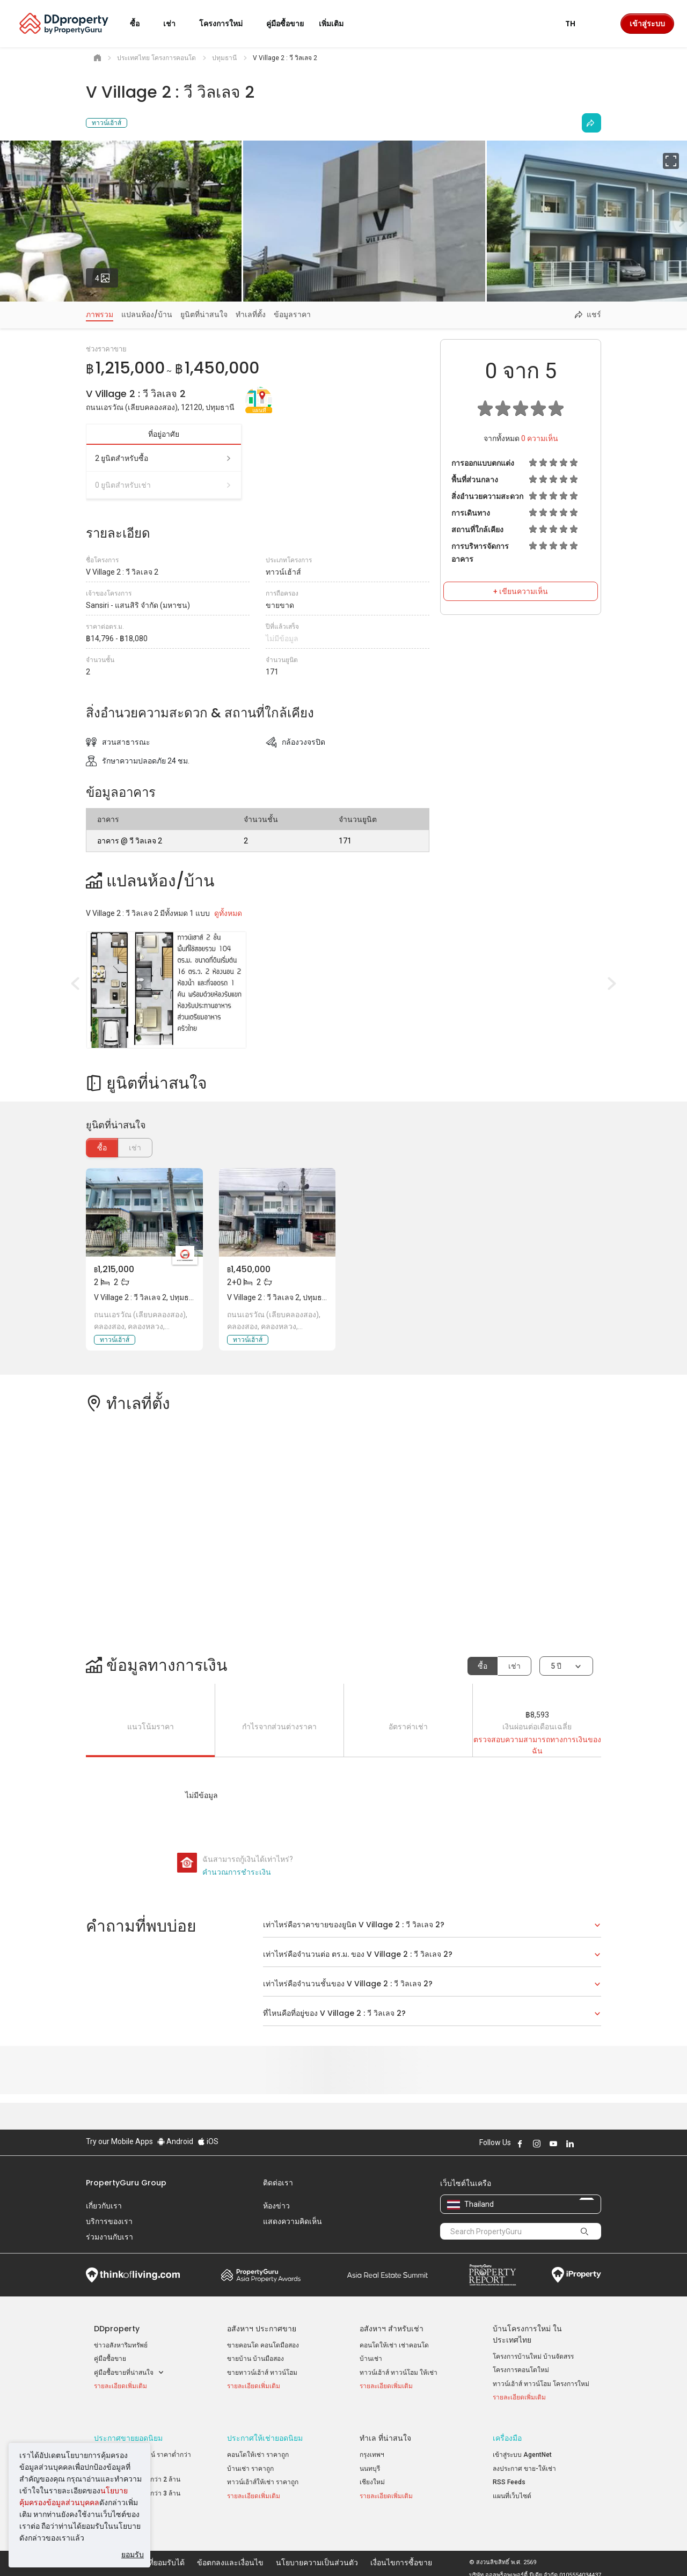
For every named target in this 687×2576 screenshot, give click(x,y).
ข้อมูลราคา (292, 314)
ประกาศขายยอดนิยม (128, 2432)
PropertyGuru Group (126, 2182)
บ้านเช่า (371, 2358)
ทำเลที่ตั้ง (251, 314)
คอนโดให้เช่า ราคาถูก (258, 2449)
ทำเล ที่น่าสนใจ (385, 2432)
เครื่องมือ (507, 2432)
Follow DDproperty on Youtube (553, 2143)
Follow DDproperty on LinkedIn (570, 2143)
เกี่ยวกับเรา (104, 2205)
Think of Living (133, 2275)
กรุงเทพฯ (372, 2449)
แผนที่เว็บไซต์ (512, 2490)
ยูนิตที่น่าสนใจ (204, 314)
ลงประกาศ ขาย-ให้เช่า (524, 2463)
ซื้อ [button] (141, 23)
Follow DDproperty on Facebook (520, 2143)
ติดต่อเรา (278, 2182)
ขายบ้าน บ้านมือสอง (255, 2358)
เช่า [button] (175, 23)
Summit (387, 2275)
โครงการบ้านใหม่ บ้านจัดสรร (533, 2356)
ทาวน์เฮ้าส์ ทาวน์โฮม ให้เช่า (398, 2372)
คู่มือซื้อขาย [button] (285, 23)
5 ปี (556, 1666)
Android (175, 2141)
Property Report (492, 2275)
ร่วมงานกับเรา (109, 2237)
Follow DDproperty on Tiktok (597, 2143)
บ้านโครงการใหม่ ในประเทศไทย (527, 2334)
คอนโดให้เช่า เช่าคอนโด (394, 2345)
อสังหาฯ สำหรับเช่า (391, 2328)
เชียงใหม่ (372, 2476)
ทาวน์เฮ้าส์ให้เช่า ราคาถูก (262, 2476)
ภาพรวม (99, 314)
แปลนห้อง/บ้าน (146, 314)
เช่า (514, 1666)
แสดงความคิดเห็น (292, 2221)
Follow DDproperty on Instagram (536, 2143)
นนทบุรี (370, 2463)
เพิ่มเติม (337, 23)
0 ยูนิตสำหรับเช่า (163, 485)
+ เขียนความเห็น (520, 591)
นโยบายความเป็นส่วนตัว (317, 2551)
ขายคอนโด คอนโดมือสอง (263, 2345)
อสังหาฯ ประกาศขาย (261, 2328)
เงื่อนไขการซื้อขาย (401, 2551)
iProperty (576, 2275)
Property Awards (260, 2275)
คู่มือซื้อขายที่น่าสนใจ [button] (129, 2373)
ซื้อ (102, 1147)
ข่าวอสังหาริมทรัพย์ (121, 2345)
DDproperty (117, 2328)
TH (576, 23)
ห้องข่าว (276, 2205)
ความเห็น (539, 438)
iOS (208, 2141)
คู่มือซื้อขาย (110, 2358)
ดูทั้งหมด (228, 913)
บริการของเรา (109, 2221)
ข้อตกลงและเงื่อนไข (230, 2551)
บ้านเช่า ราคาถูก (250, 2463)
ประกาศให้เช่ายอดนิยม (265, 2432)
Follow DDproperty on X (584, 2143)
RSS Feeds (509, 2476)
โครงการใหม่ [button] (227, 23)
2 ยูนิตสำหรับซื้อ (163, 458)
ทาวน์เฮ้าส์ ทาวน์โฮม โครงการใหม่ (541, 2384)
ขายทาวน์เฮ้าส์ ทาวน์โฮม (262, 2372)
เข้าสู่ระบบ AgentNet (522, 2449)
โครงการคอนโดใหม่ (521, 2370)
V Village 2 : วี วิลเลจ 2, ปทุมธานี (146, 1297)
